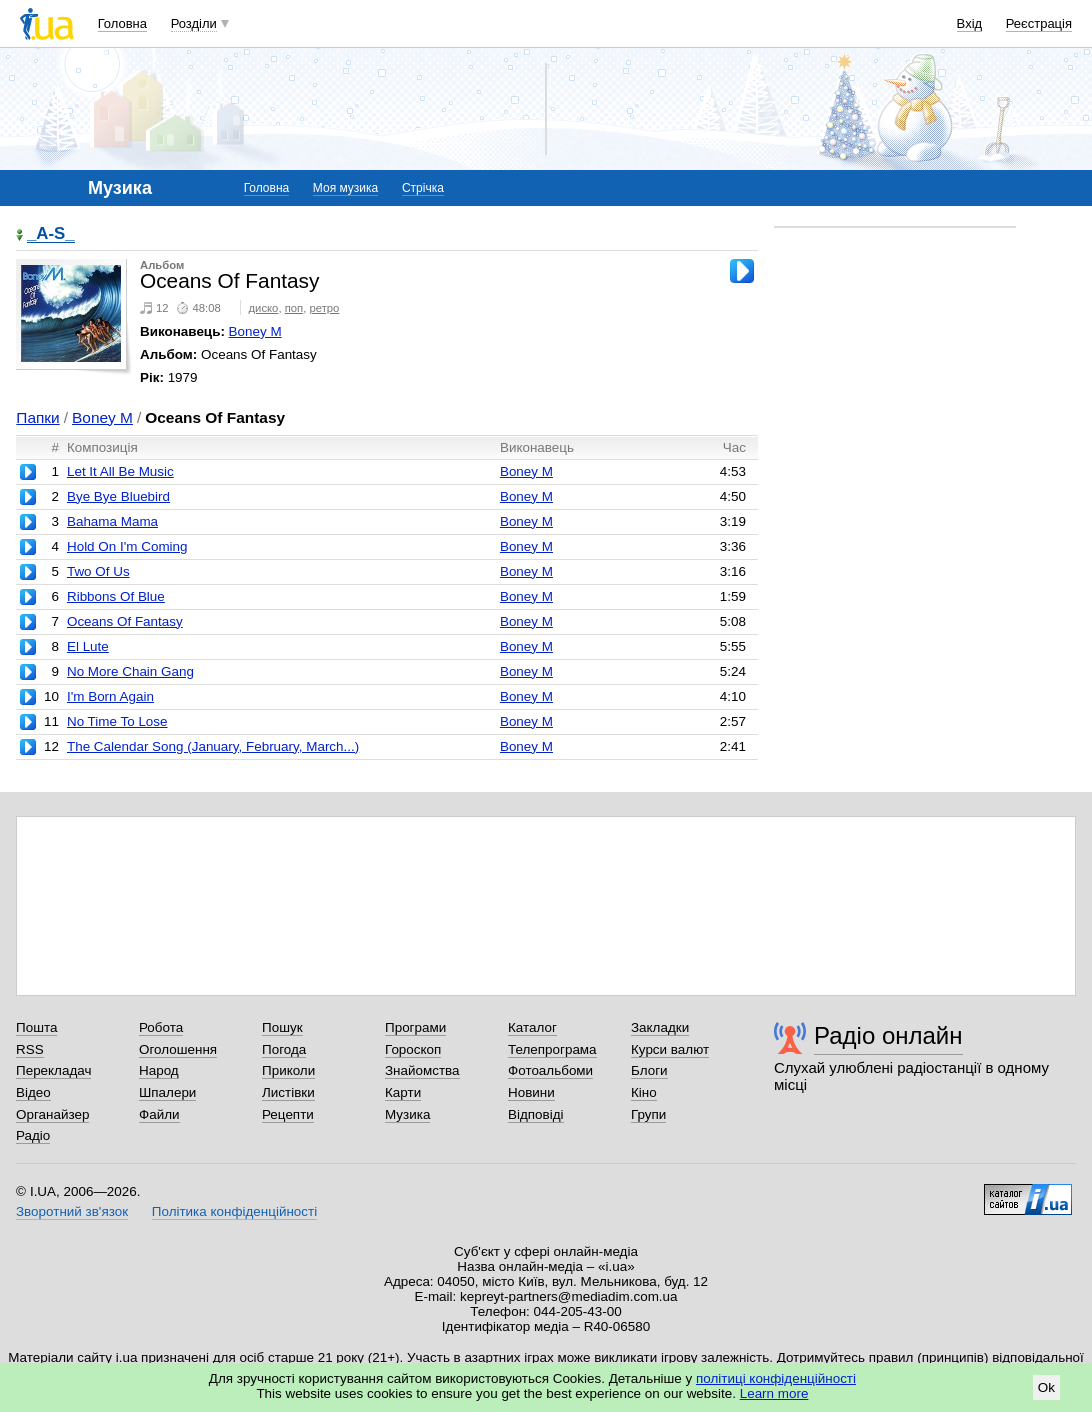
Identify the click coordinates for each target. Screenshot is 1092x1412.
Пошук (282, 1027)
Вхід (970, 23)
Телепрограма (552, 1049)
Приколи (288, 1070)
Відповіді (536, 1114)
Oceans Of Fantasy (125, 621)
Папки (37, 417)
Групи (648, 1114)
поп (294, 308)
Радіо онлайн (888, 1035)
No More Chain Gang (130, 671)
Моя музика (345, 188)
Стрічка (423, 188)
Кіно (644, 1092)
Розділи (194, 23)
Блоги (649, 1070)
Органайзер (52, 1114)
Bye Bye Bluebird (118, 496)
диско (264, 308)
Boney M (255, 331)
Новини (531, 1092)
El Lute (88, 646)
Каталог (532, 1027)
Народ (159, 1070)
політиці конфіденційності (776, 1378)
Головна (122, 23)
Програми (415, 1027)
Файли (159, 1114)
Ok (1046, 1387)
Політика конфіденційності (234, 1211)
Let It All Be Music (120, 471)
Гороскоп (413, 1049)
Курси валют (670, 1049)
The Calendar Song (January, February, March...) (213, 746)
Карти (403, 1092)
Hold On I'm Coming (127, 546)
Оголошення (178, 1049)
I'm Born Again (110, 696)
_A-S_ (51, 234)
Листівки (288, 1092)
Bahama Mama (112, 521)
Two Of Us (98, 571)
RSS (30, 1049)
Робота (161, 1027)
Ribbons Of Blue (116, 596)
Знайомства (422, 1070)
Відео (33, 1092)
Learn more (774, 1393)
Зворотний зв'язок (72, 1211)
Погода (284, 1049)
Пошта (36, 1027)
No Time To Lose (117, 721)
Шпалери (167, 1092)
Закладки (660, 1027)
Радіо (33, 1135)
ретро (324, 308)
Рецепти (288, 1114)
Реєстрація (1039, 23)
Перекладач (53, 1070)
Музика (407, 1114)
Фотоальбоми (550, 1070)
